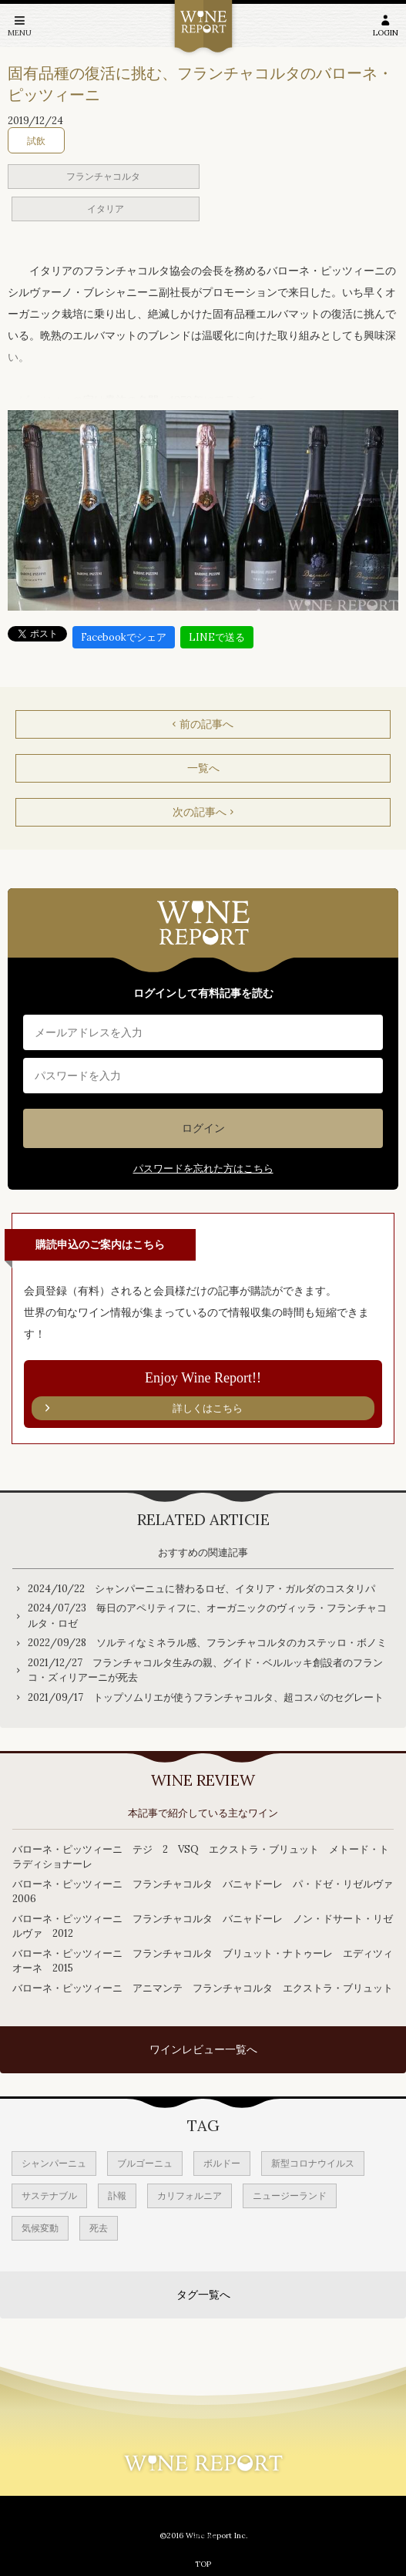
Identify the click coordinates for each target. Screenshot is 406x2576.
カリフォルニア (189, 2195)
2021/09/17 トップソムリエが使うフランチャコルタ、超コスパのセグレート (206, 1697)
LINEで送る (217, 637)
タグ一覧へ (203, 2295)
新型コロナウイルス (312, 2163)
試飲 (36, 140)
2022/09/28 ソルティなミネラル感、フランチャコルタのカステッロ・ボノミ (207, 1642)
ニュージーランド (290, 2195)
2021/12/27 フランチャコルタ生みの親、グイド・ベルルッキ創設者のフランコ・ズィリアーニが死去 (205, 1670)
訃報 (117, 2195)
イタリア (105, 208)
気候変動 (40, 2228)
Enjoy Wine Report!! (203, 1395)
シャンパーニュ (54, 2163)
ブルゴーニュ (145, 2163)
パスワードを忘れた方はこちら (203, 1168)
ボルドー (221, 2163)
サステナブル (49, 2195)
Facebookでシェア (123, 637)
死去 (98, 2228)
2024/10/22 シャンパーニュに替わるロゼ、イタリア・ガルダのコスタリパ (201, 1588)
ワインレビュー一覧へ (203, 2049)
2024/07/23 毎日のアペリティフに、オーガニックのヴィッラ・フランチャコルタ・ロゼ (207, 1615)
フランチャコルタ (103, 176)
